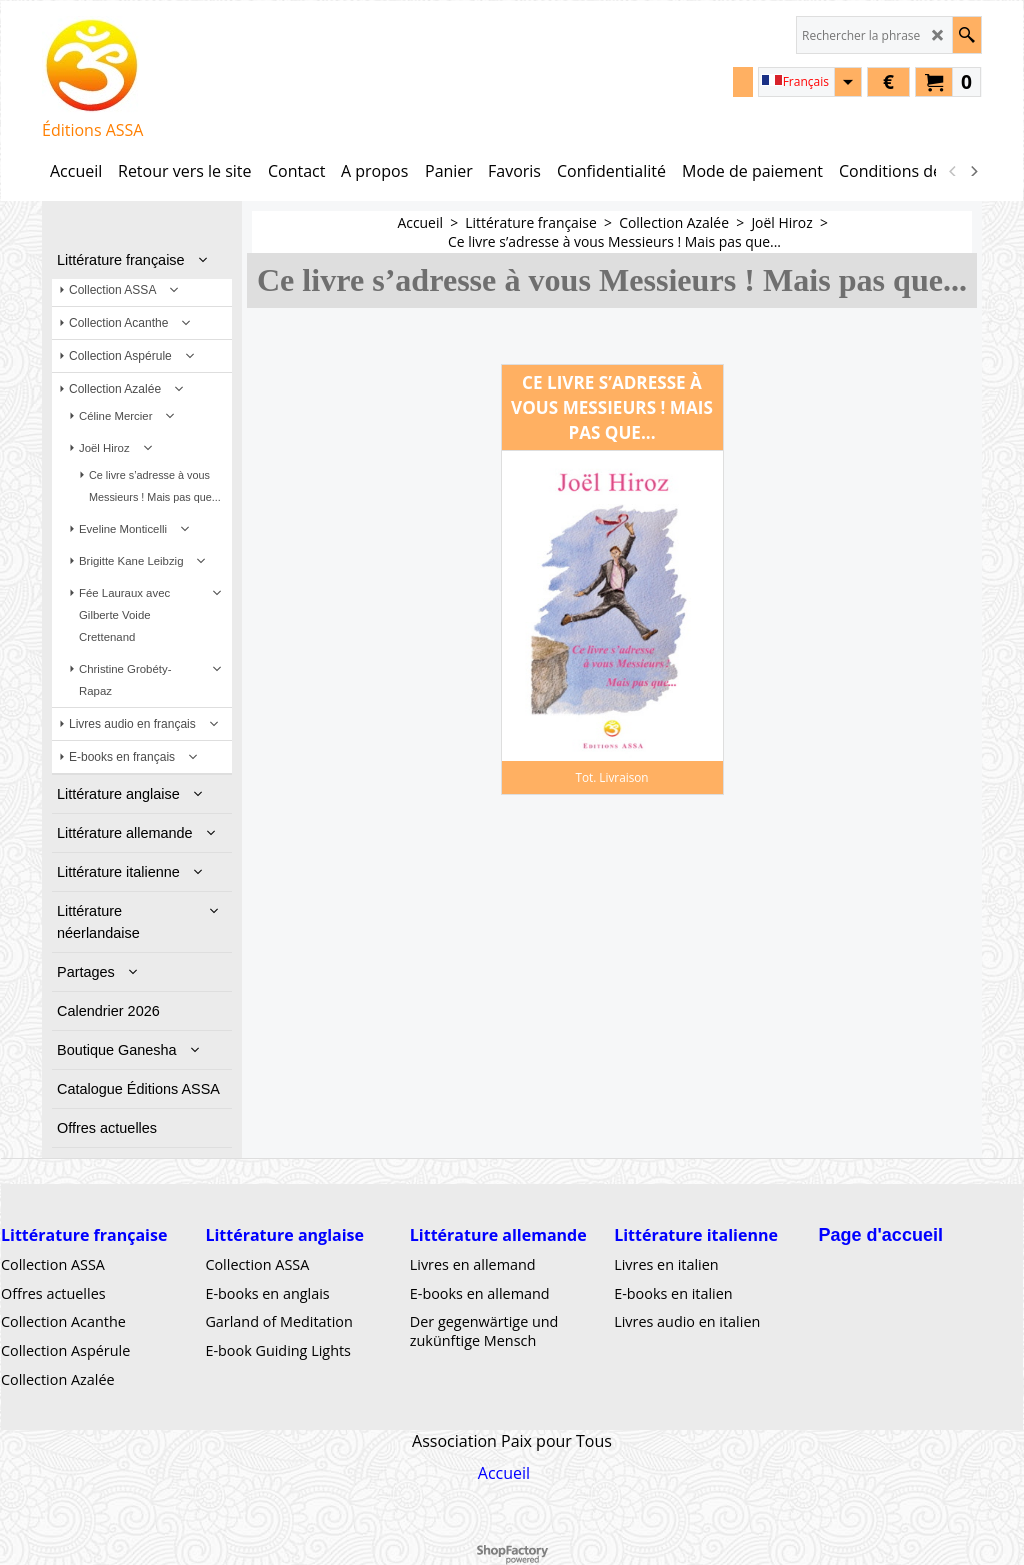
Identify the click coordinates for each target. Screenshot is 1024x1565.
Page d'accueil (881, 1235)
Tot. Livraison (611, 777)
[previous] (953, 171)
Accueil (504, 1473)
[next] (973, 171)
